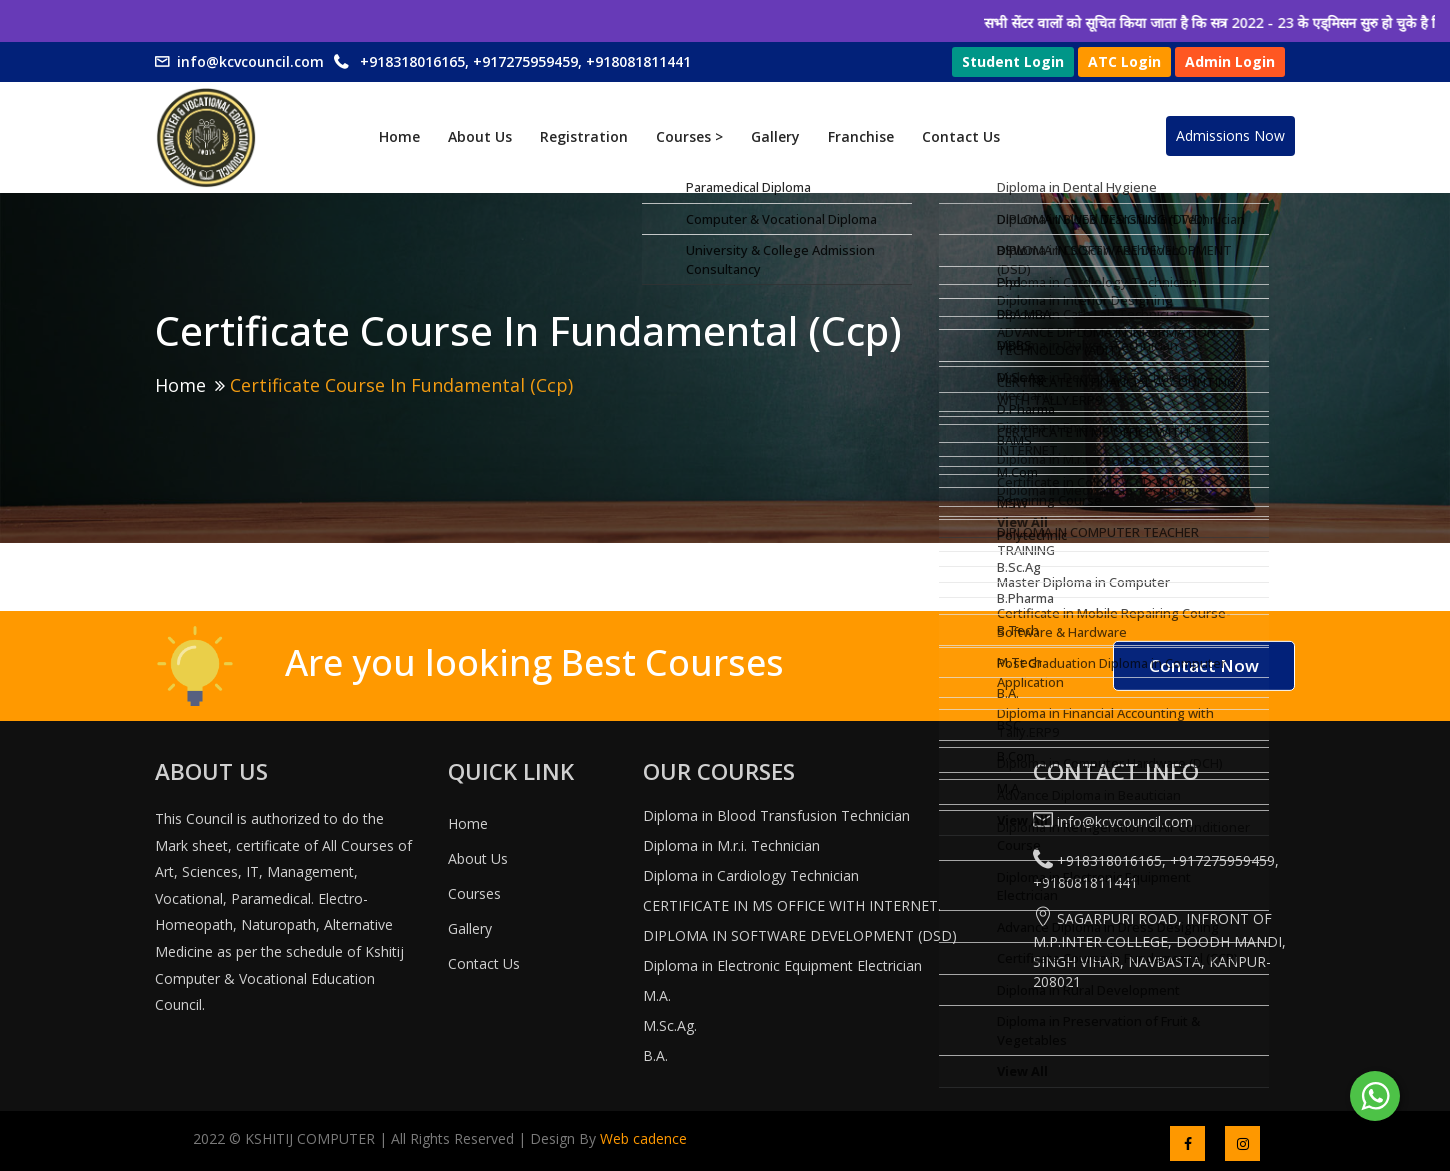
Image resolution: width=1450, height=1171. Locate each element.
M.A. (657, 995)
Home (399, 136)
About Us (480, 136)
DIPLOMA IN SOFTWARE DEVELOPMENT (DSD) (800, 935)
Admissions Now (1230, 135)
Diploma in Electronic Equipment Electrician (782, 965)
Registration (584, 136)
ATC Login (1124, 61)
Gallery (775, 136)
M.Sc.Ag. (670, 1025)
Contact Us (961, 136)
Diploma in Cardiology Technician (751, 875)
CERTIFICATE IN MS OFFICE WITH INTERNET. (792, 905)
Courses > (689, 136)
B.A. (655, 1055)
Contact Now (1204, 665)
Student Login (1013, 61)
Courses (474, 893)
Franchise (861, 136)
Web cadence (641, 1138)
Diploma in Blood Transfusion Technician (776, 815)
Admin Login (1230, 61)
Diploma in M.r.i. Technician (731, 845)
